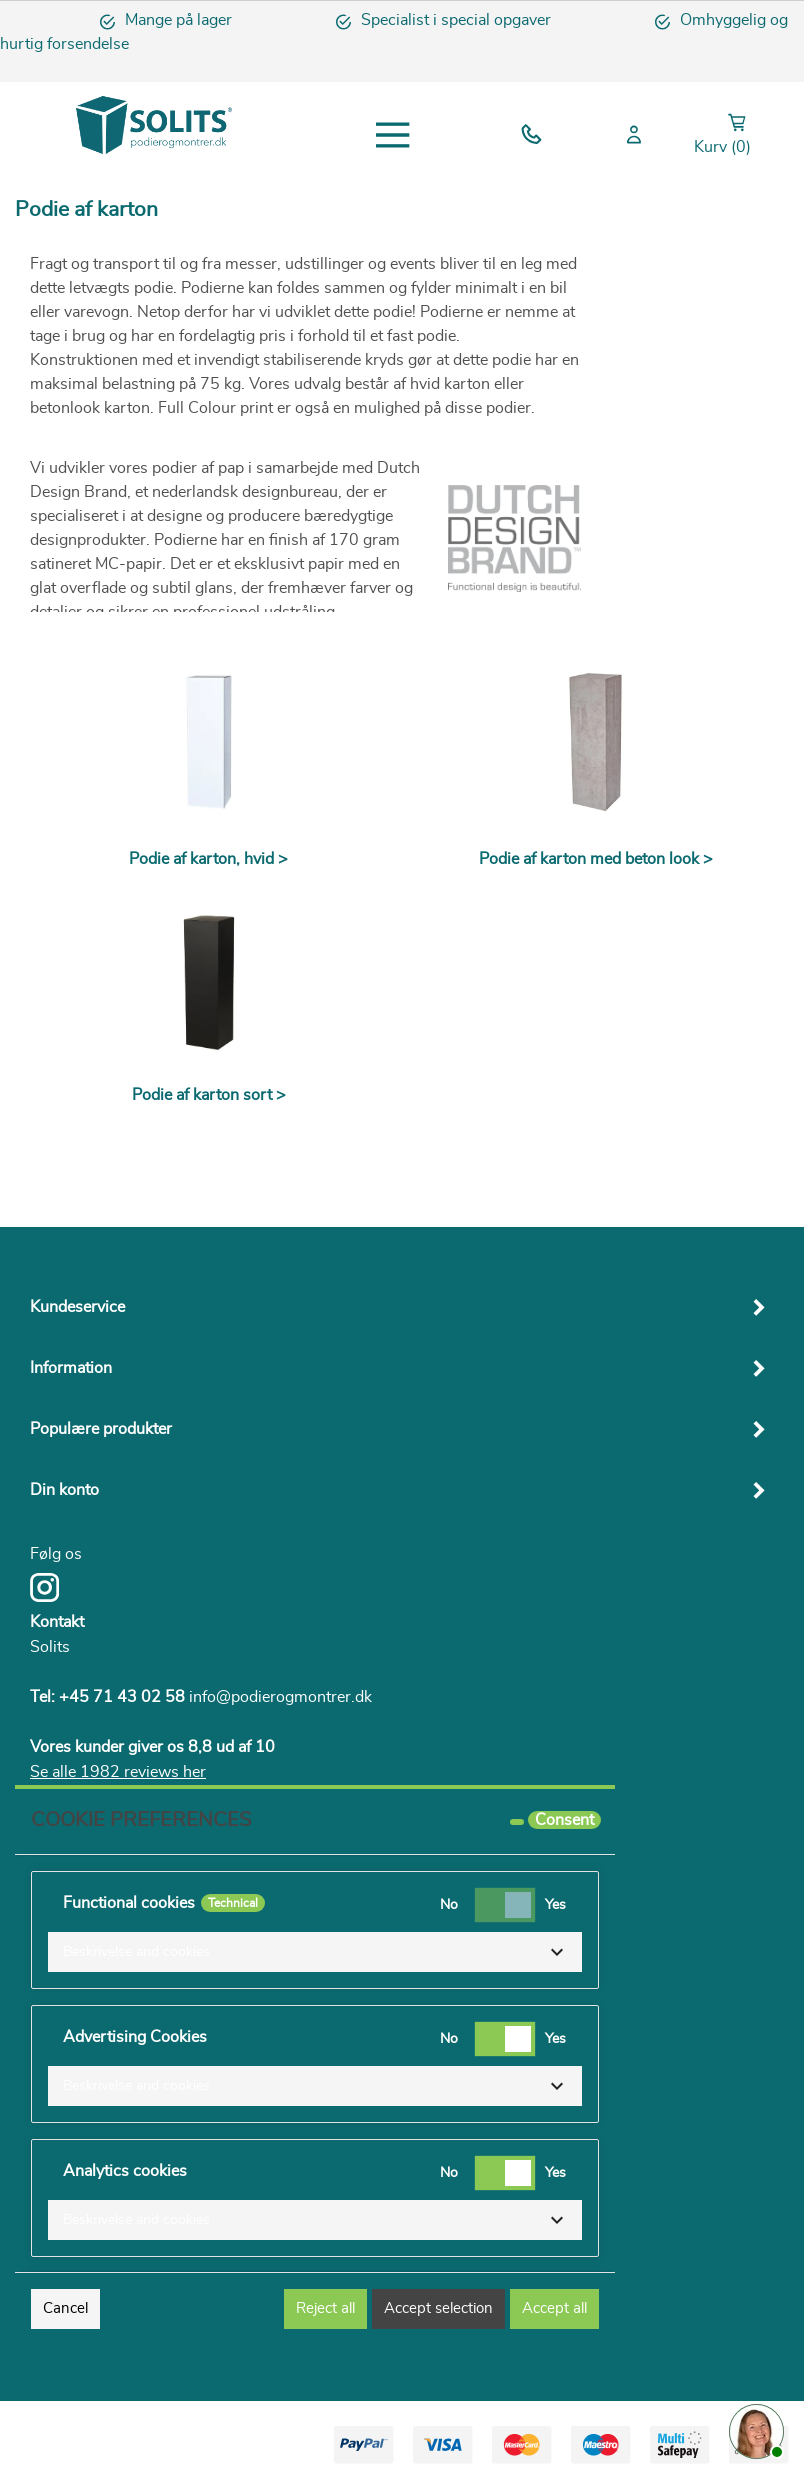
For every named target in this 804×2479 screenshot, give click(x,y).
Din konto (64, 1490)
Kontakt (57, 1622)
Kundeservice (77, 1307)
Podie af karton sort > (209, 1095)
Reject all (325, 2308)
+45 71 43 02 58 (122, 1697)
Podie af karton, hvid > (208, 859)
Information (71, 1368)
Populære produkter (101, 1429)
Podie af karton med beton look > (596, 859)
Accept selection (438, 2308)
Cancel (65, 2308)
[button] (315, 1952)
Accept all (554, 2308)
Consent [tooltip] (564, 1820)
